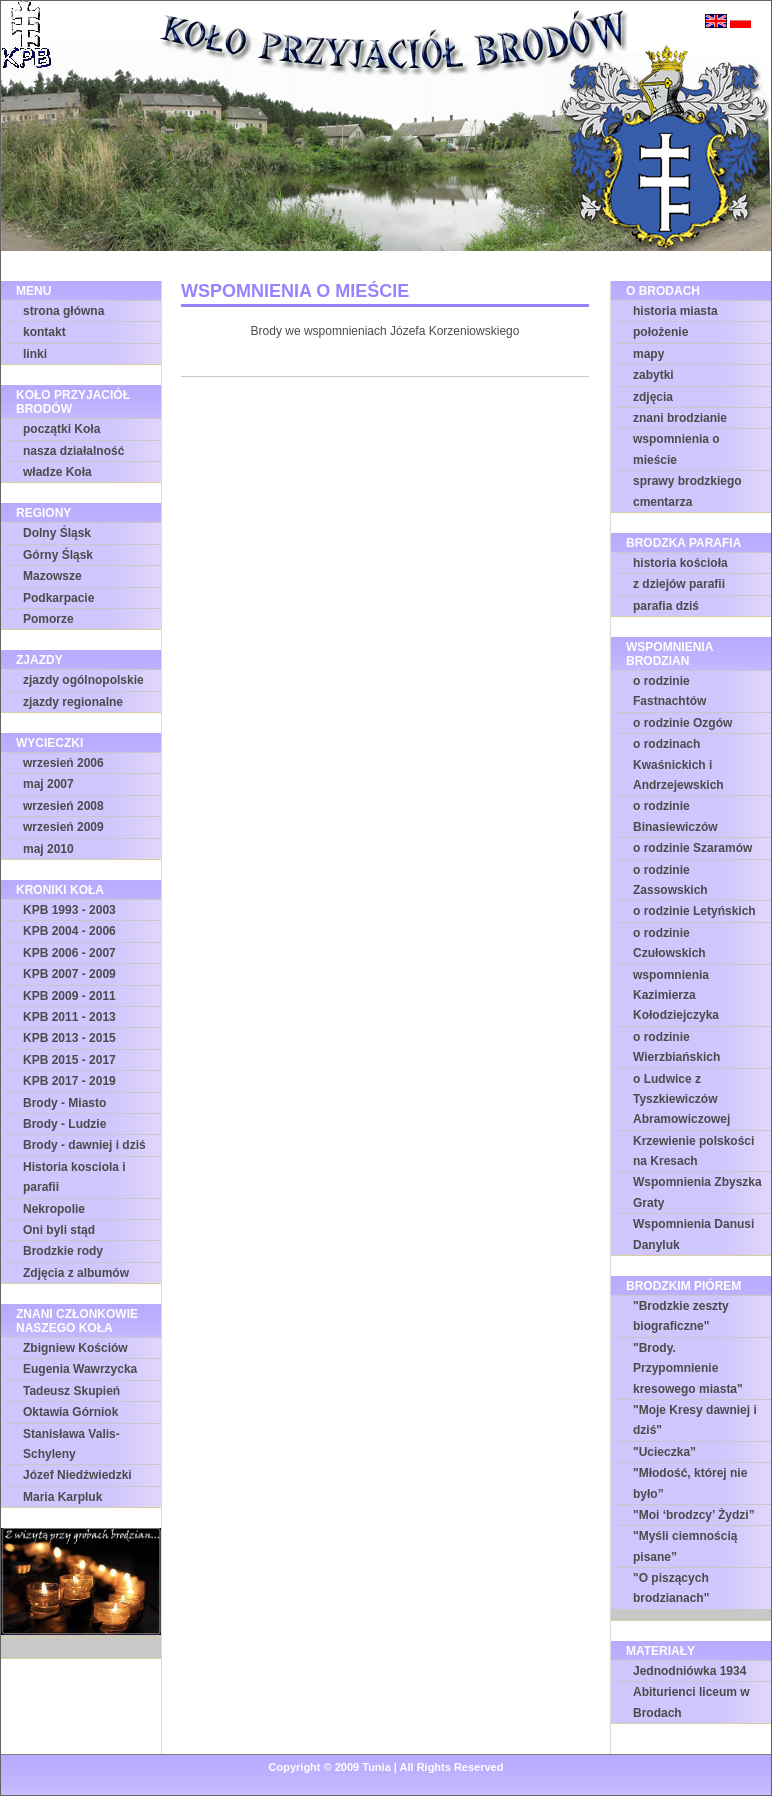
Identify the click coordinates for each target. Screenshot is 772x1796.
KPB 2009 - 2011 (69, 996)
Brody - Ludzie (64, 1124)
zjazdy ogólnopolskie (83, 680)
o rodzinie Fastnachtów (669, 691)
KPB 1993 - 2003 (69, 910)
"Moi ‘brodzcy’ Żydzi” (694, 1515)
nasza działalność (73, 451)
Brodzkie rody (63, 1251)
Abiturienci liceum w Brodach (691, 1702)
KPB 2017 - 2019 (69, 1081)
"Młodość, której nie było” (690, 1483)
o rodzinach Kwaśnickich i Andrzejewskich (678, 764)
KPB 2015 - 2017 (69, 1060)
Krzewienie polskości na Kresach (693, 1151)
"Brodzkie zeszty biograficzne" (681, 1316)
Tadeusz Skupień (71, 1391)
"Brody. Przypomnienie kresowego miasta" (688, 1368)
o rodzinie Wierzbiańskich (676, 1047)
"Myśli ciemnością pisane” (685, 1546)
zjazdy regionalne (73, 702)
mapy (648, 354)
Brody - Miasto (64, 1103)
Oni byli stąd (59, 1230)
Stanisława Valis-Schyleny (71, 1444)
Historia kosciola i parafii (74, 1177)
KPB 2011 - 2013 (69, 1017)
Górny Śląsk (58, 555)
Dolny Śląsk (57, 533)
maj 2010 (48, 849)
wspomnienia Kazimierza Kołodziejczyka (676, 995)
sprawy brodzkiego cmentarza (687, 491)
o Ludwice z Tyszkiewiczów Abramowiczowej (681, 1099)
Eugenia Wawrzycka (80, 1369)
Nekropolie (54, 1209)
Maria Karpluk (62, 1497)
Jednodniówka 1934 (689, 1671)
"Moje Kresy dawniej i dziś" (695, 1420)
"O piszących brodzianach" (671, 1588)
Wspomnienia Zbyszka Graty (697, 1192)
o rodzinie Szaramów (692, 848)
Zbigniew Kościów (75, 1348)
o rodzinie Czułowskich (669, 943)
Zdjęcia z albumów (76, 1273)
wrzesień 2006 (63, 763)
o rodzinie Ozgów (682, 723)
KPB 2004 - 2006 (69, 931)
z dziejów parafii (679, 584)
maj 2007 (48, 784)
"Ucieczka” (664, 1452)
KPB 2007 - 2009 (69, 974)
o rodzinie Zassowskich (670, 880)
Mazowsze (52, 576)
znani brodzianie (680, 418)
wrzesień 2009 (63, 827)
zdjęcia (653, 397)
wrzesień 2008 (63, 806)
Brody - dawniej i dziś (84, 1145)
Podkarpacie (58, 598)
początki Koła (61, 429)
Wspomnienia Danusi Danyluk (693, 1234)
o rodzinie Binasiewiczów (675, 816)
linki (35, 354)
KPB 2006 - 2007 (69, 953)
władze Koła (57, 472)
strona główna (63, 311)
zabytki (653, 375)
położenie (660, 332)
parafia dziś (666, 606)
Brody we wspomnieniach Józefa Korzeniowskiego (385, 331)
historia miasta (675, 311)
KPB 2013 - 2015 (69, 1038)
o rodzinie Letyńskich (694, 911)
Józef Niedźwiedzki (77, 1475)
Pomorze (48, 619)
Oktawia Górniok (70, 1412)
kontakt (44, 332)
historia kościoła (680, 563)
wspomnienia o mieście (676, 449)
